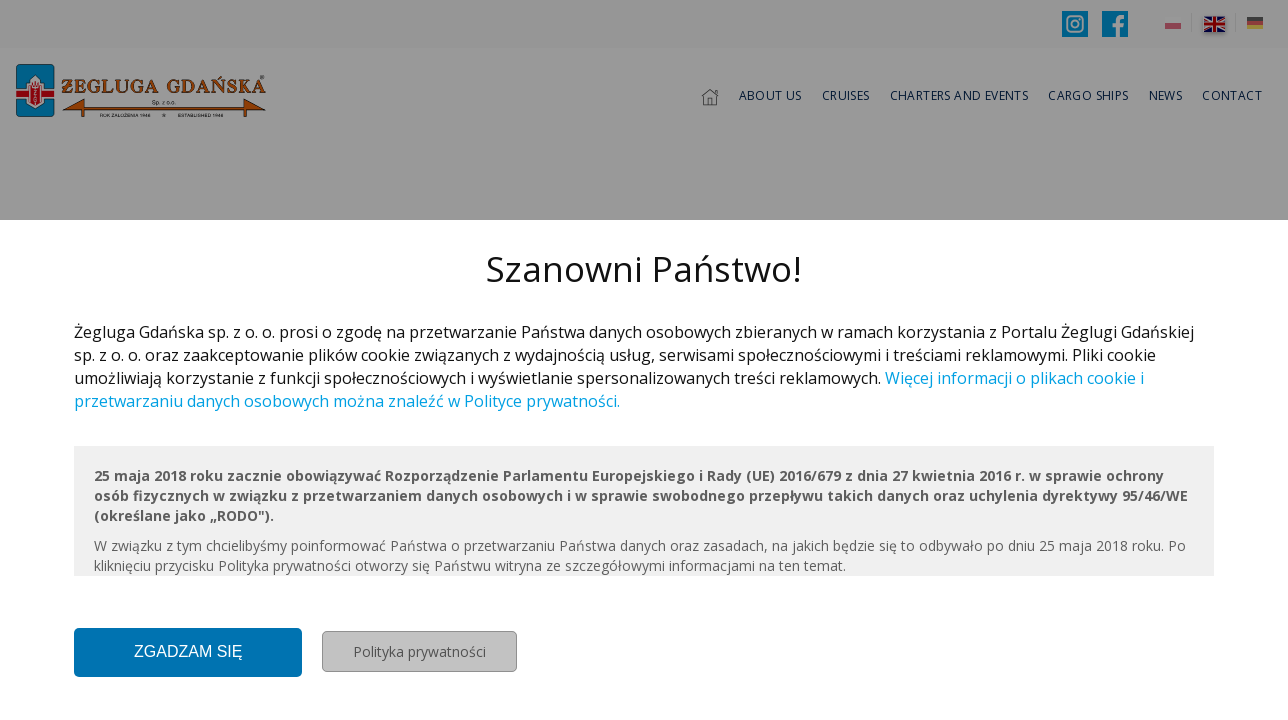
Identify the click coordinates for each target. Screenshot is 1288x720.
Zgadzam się (188, 651)
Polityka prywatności (419, 651)
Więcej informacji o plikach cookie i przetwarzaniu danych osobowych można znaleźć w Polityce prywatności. (609, 389)
